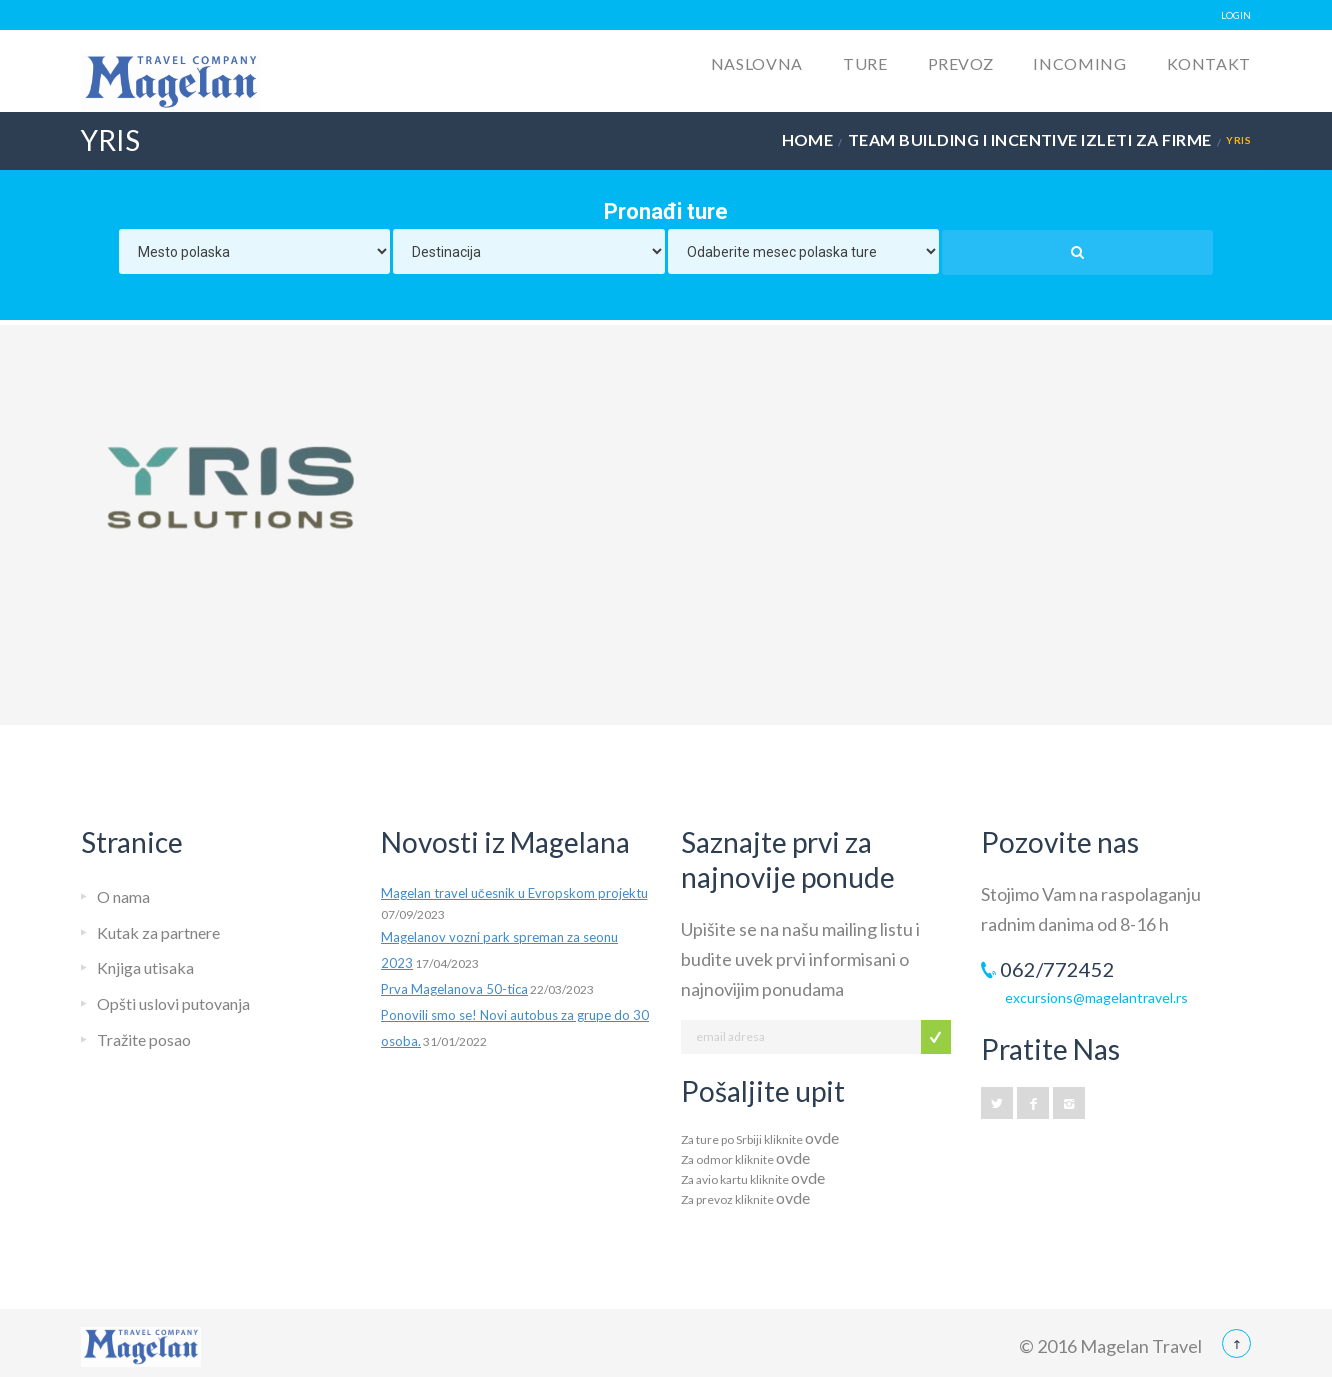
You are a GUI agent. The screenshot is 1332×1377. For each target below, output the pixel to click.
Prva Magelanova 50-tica (454, 989)
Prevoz (961, 63)
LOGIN (1236, 15)
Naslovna (757, 63)
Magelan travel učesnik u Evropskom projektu (514, 893)
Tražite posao (144, 1039)
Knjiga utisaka (145, 967)
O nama (123, 896)
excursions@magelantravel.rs (1096, 997)
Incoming (1079, 63)
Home (808, 139)
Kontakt (1209, 63)
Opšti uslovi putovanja (173, 1003)
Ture (865, 63)
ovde (822, 1137)
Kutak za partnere (158, 932)
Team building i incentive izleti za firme (1030, 139)
